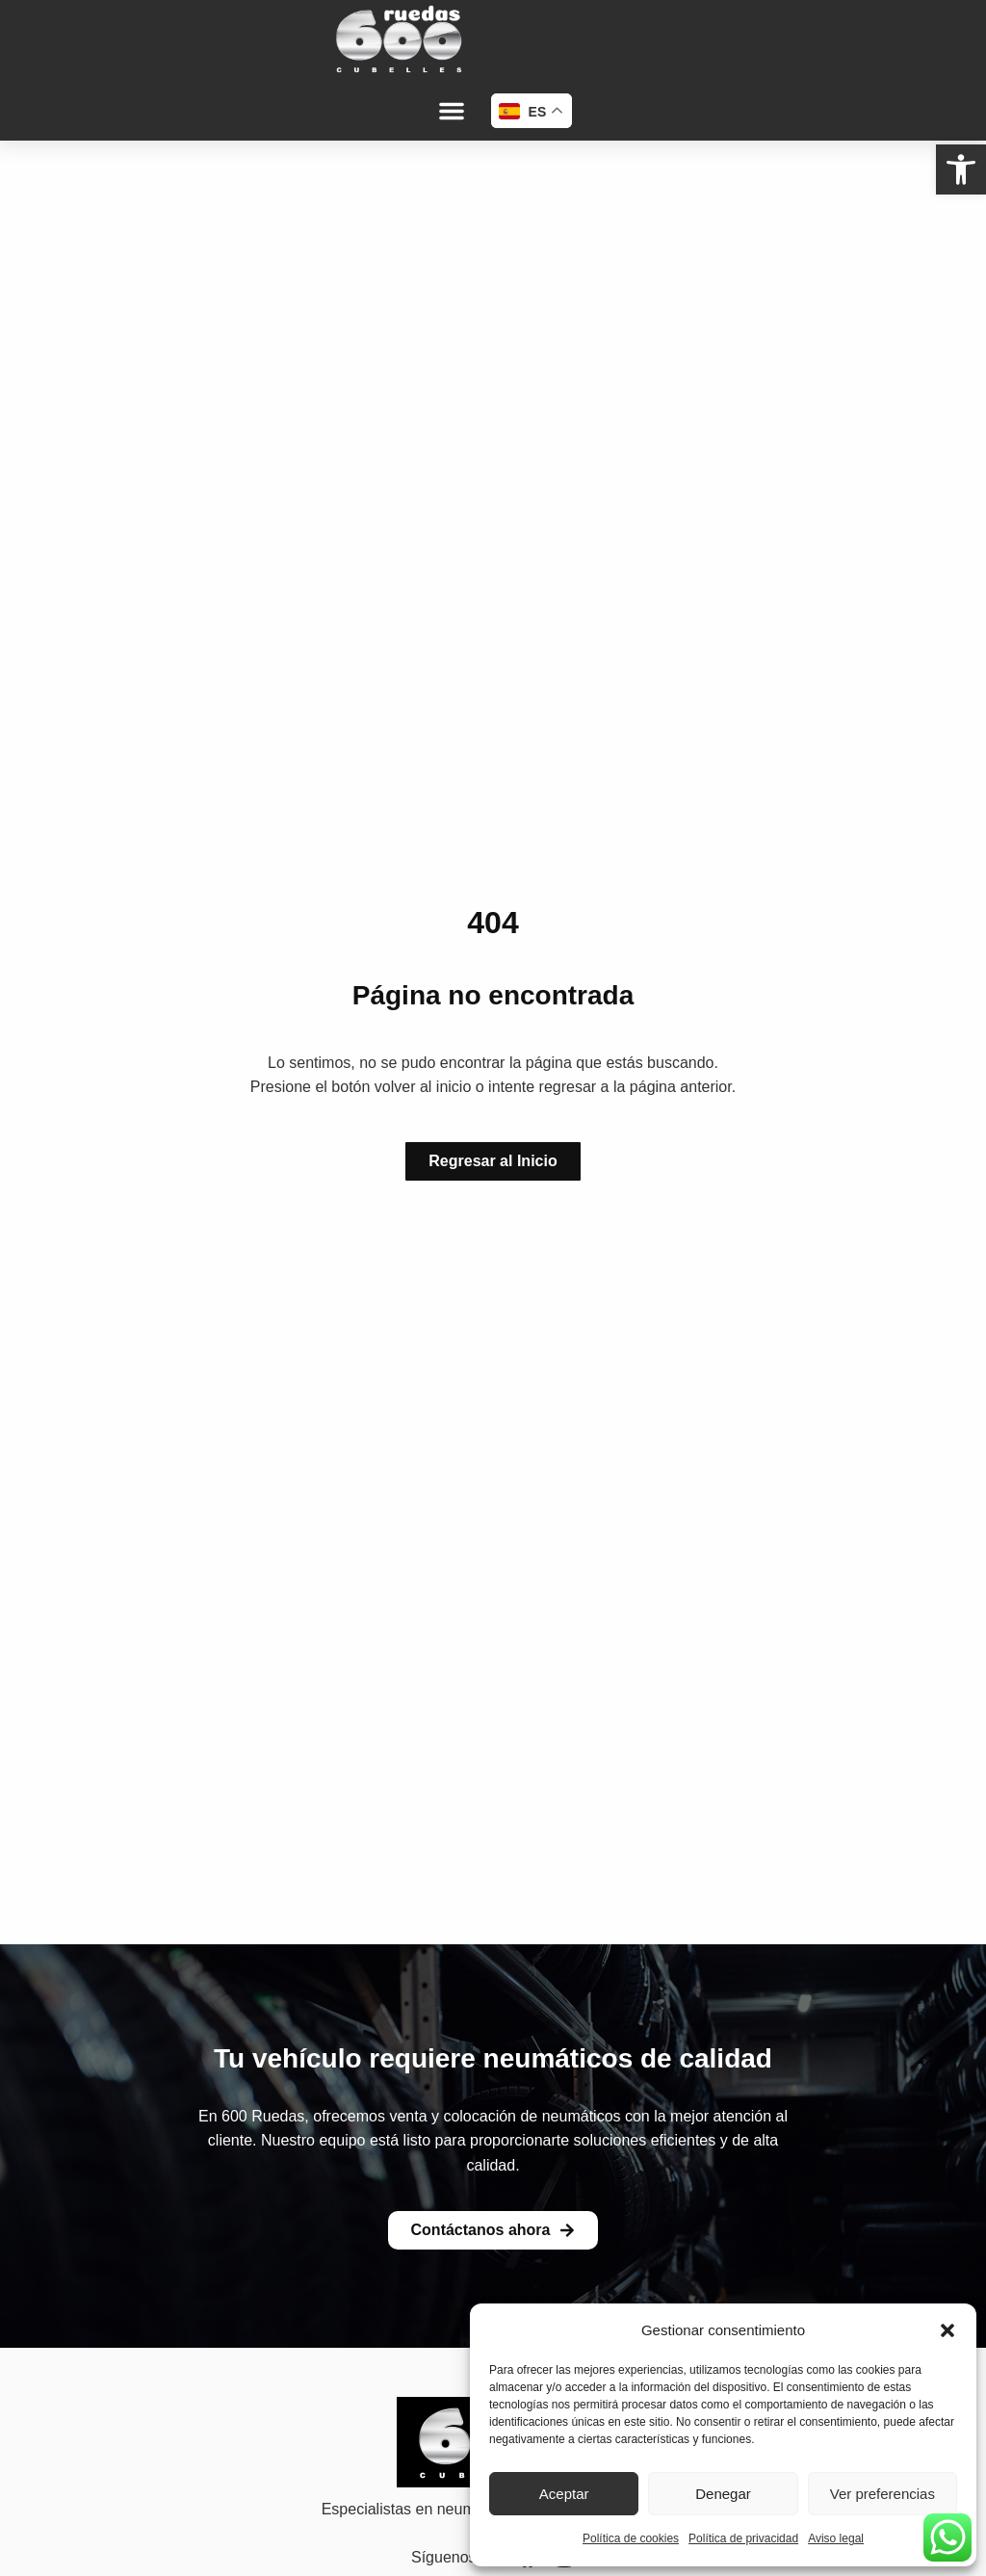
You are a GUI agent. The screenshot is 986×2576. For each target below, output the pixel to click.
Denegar (723, 2493)
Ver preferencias (882, 2493)
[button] (947, 2330)
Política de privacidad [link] (743, 2538)
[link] (961, 169)
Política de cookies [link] (631, 2538)
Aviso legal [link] (836, 2538)
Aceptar (564, 2493)
